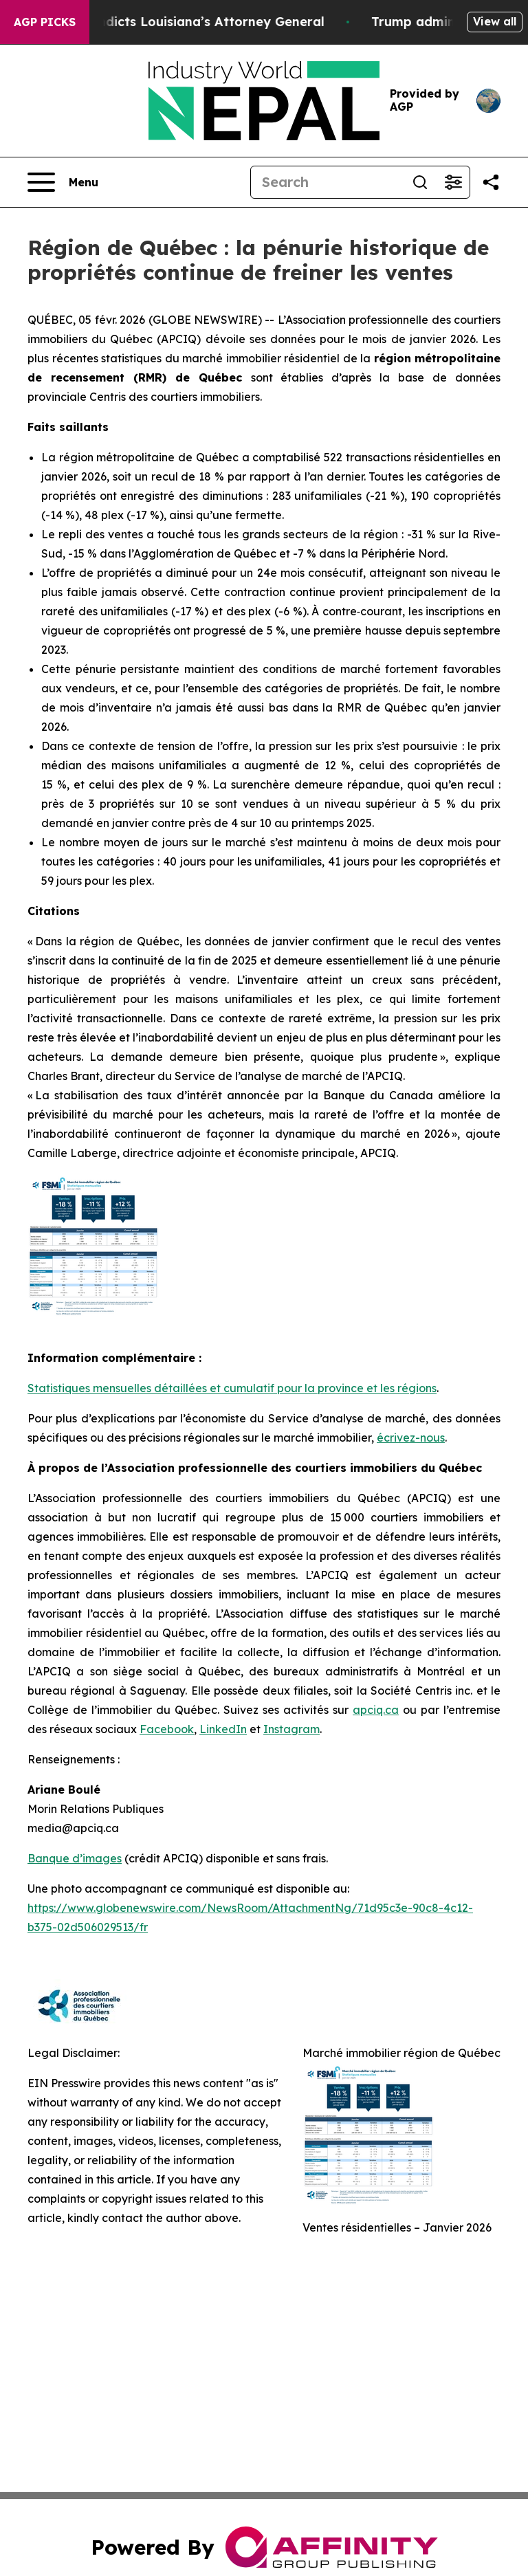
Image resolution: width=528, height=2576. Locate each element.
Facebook (167, 1729)
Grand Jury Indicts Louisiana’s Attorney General (180, 22)
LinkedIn (223, 1729)
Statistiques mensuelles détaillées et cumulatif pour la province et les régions (232, 1388)
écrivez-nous (411, 1437)
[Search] (327, 182)
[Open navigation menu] (63, 182)
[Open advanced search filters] (453, 182)
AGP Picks (45, 22)
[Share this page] (490, 182)
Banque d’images (75, 1858)
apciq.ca (376, 1710)
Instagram (291, 1729)
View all (494, 21)
